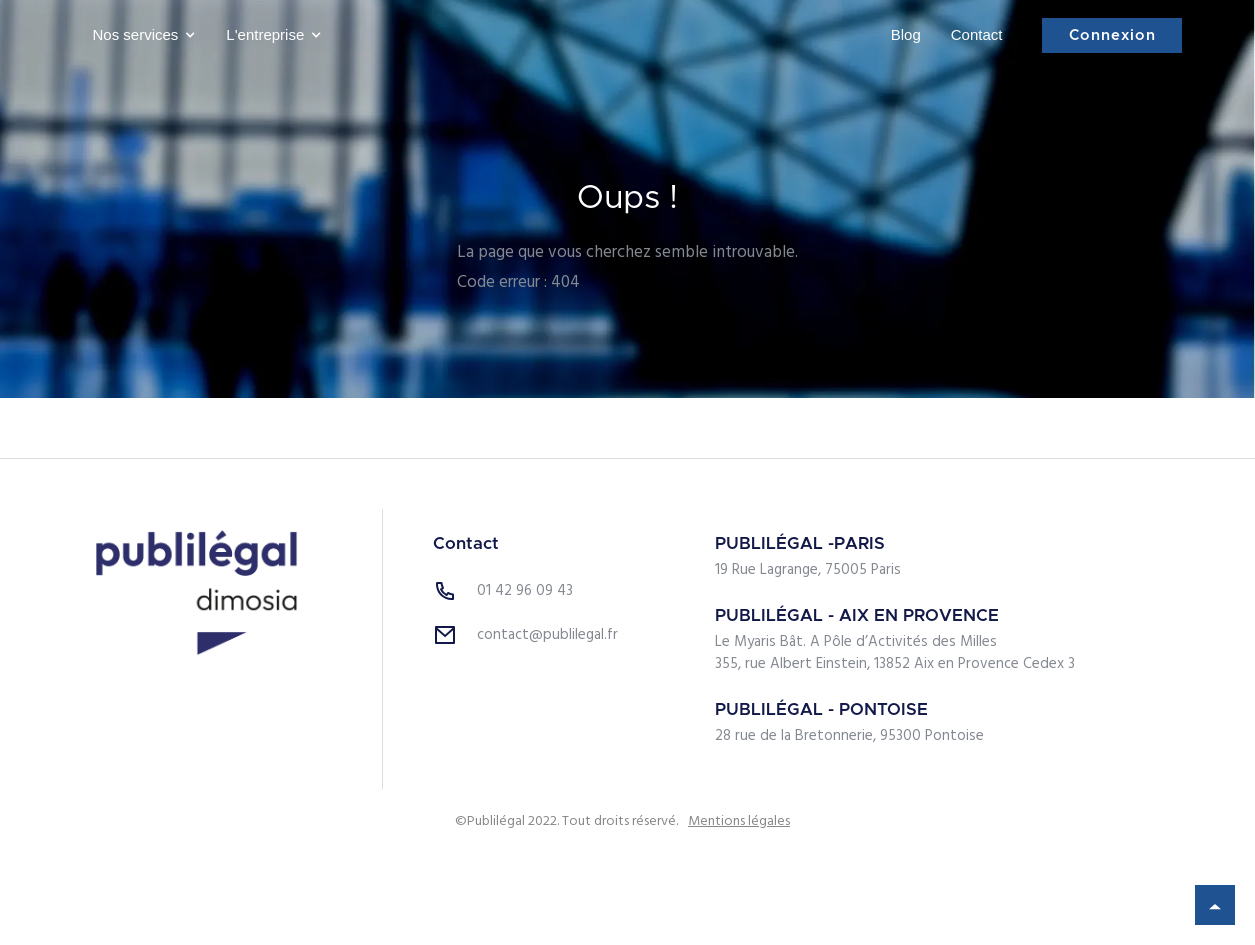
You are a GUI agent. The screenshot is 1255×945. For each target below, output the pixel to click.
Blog (906, 34)
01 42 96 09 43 (525, 591)
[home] (606, 35)
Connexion (1112, 35)
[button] (140, 35)
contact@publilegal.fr (547, 635)
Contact (977, 34)
